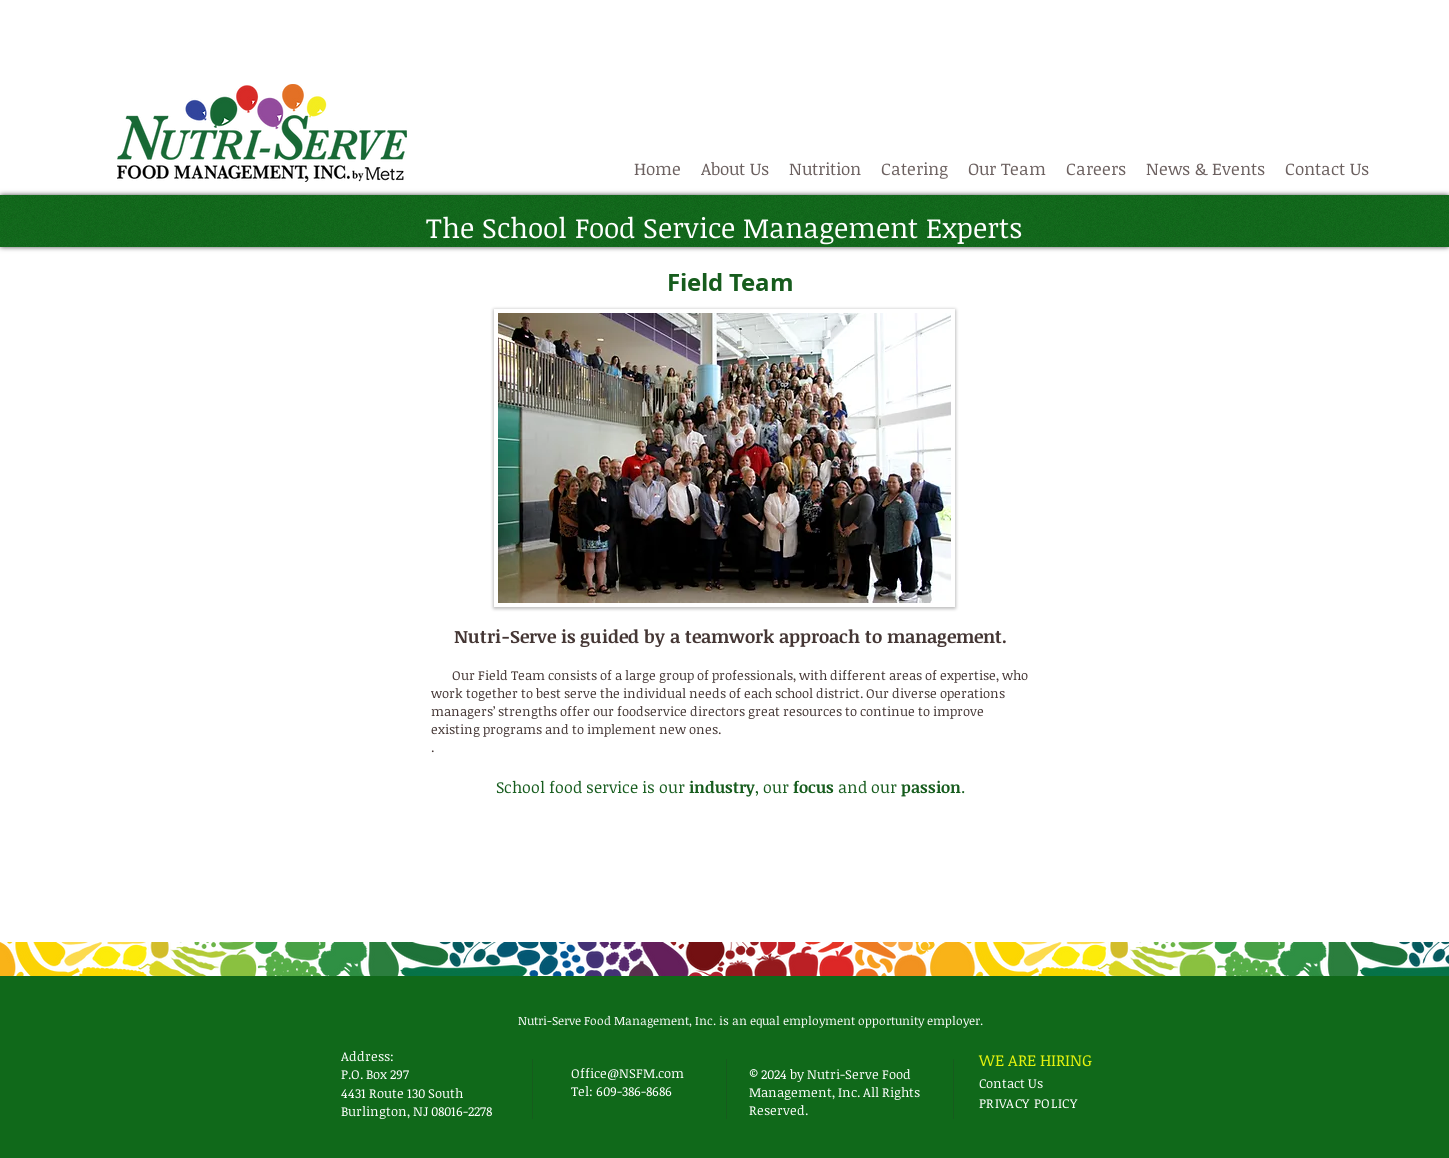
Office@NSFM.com (627, 1073)
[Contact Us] (1015, 1083)
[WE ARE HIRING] (1040, 1060)
